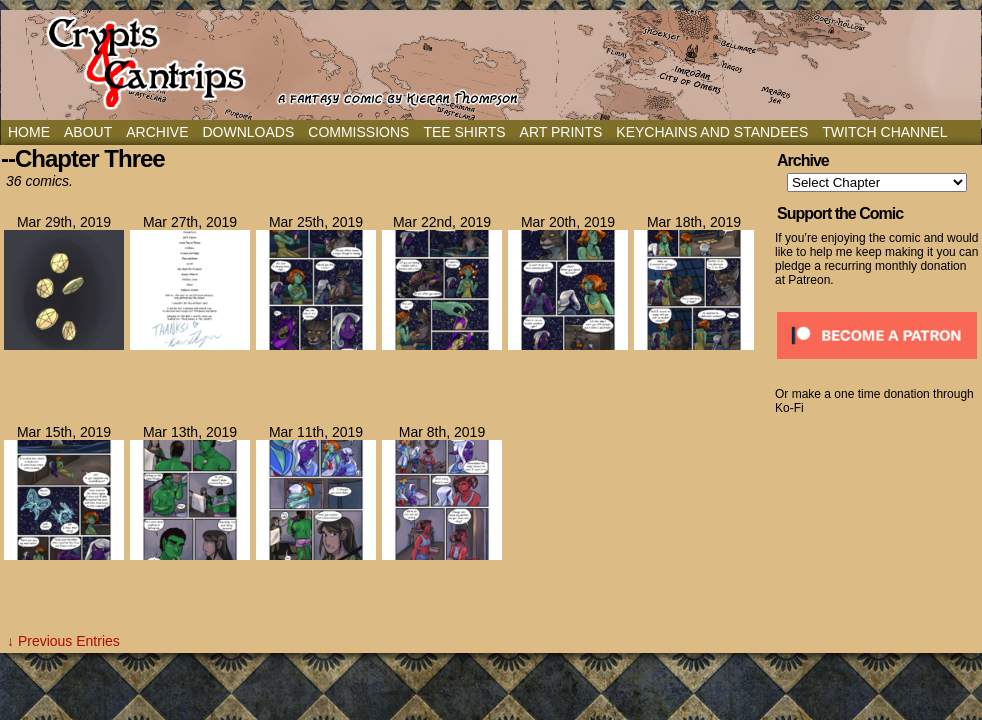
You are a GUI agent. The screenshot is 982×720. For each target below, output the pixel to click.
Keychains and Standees (712, 132)
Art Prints (561, 132)
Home (29, 132)
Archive (157, 132)
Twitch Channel (884, 132)
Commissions (358, 132)
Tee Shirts (464, 132)
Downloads (248, 132)
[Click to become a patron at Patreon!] (877, 365)
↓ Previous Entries (63, 641)
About (88, 132)
